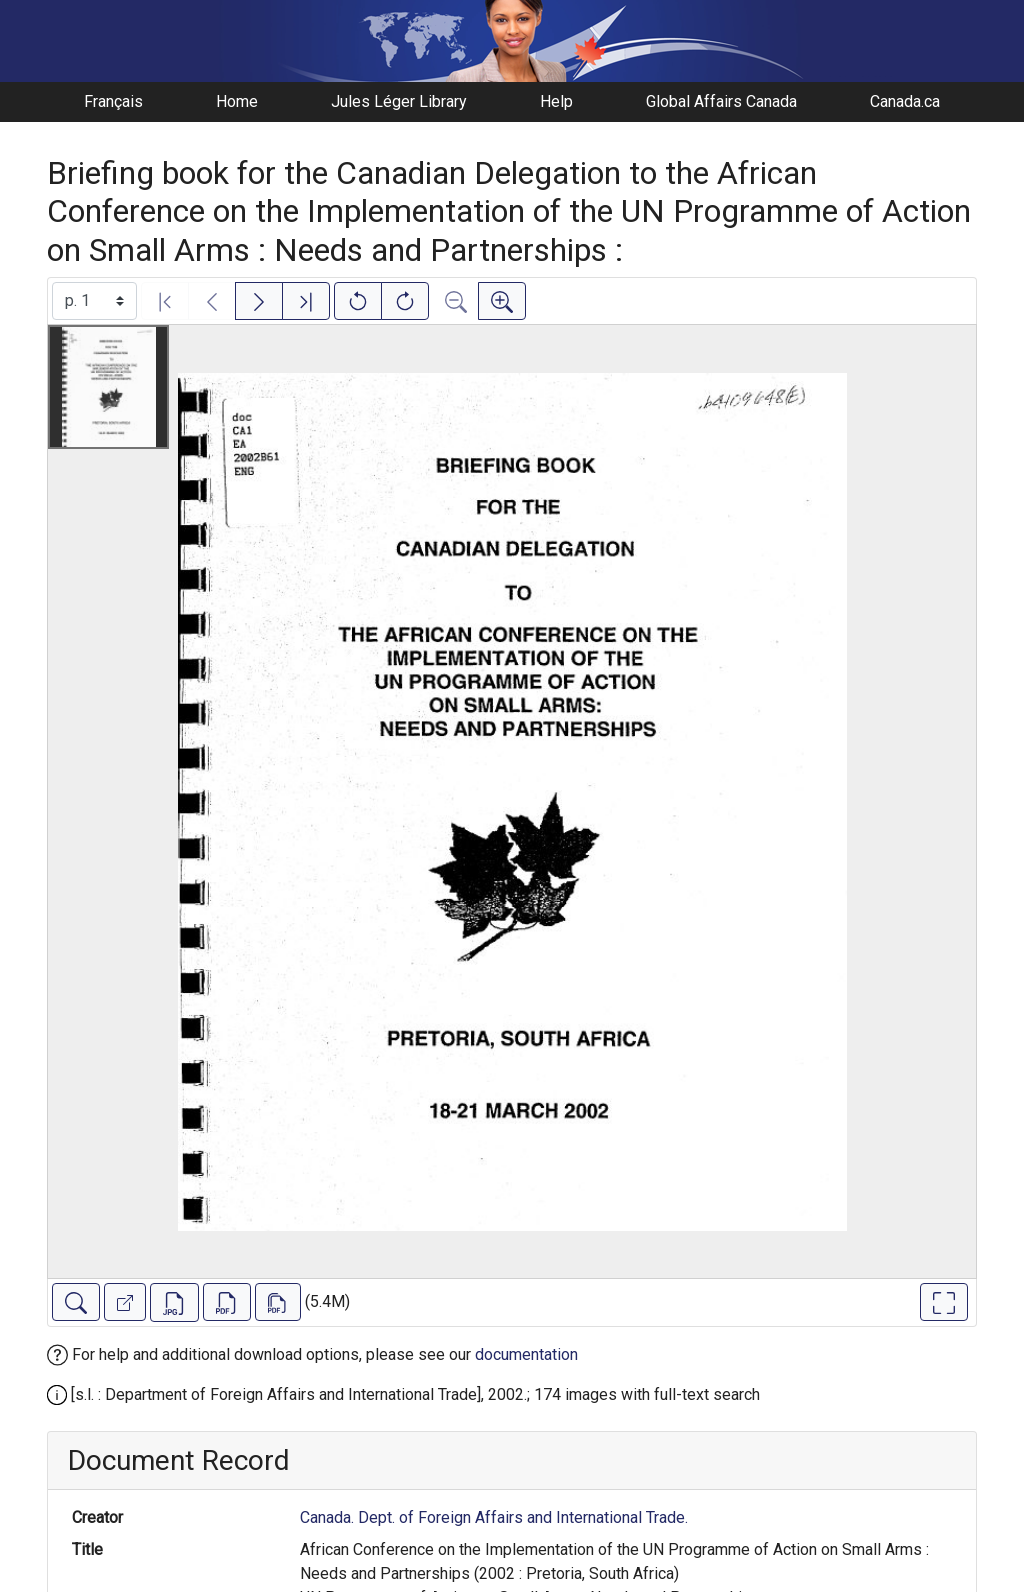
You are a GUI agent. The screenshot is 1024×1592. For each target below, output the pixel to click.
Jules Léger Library (399, 101)
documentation (526, 1354)
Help (556, 101)
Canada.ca (905, 101)
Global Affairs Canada (721, 101)
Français (113, 101)
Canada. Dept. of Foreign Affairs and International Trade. (494, 1517)
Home (237, 101)
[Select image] (94, 301)
